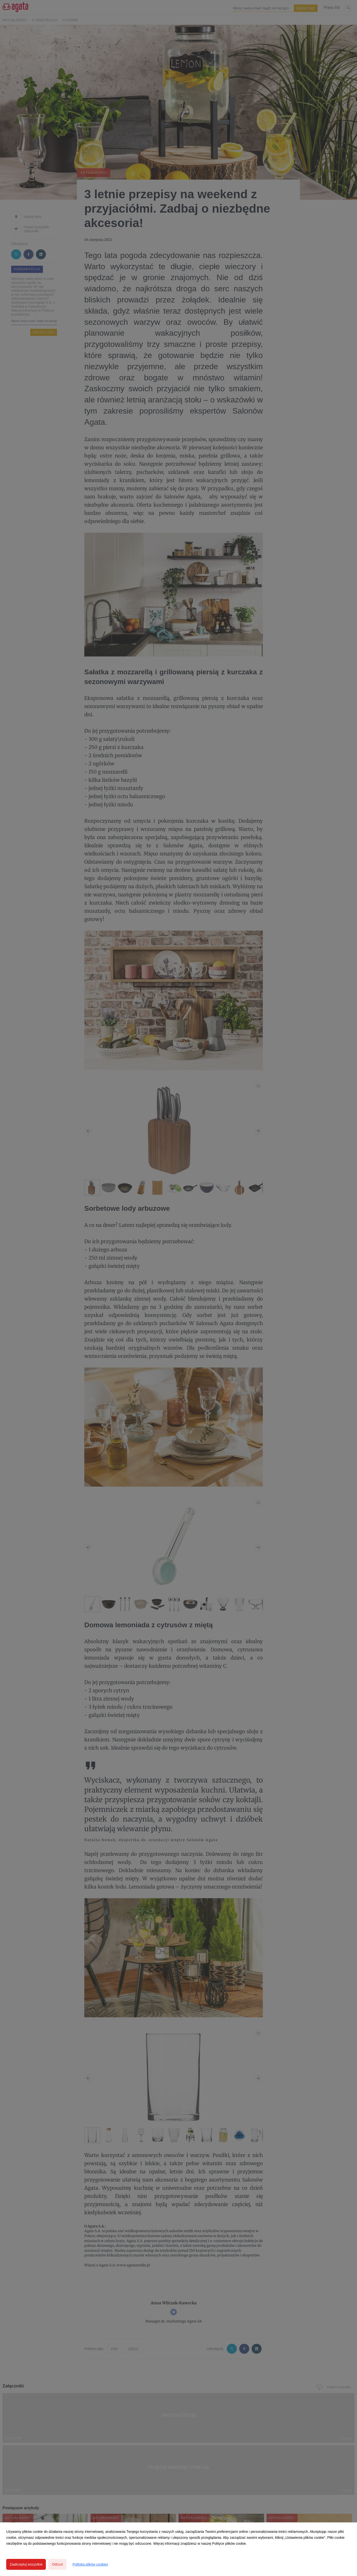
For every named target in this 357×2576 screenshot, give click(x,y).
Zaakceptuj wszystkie (26, 2564)
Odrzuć (57, 2564)
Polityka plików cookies (90, 2564)
